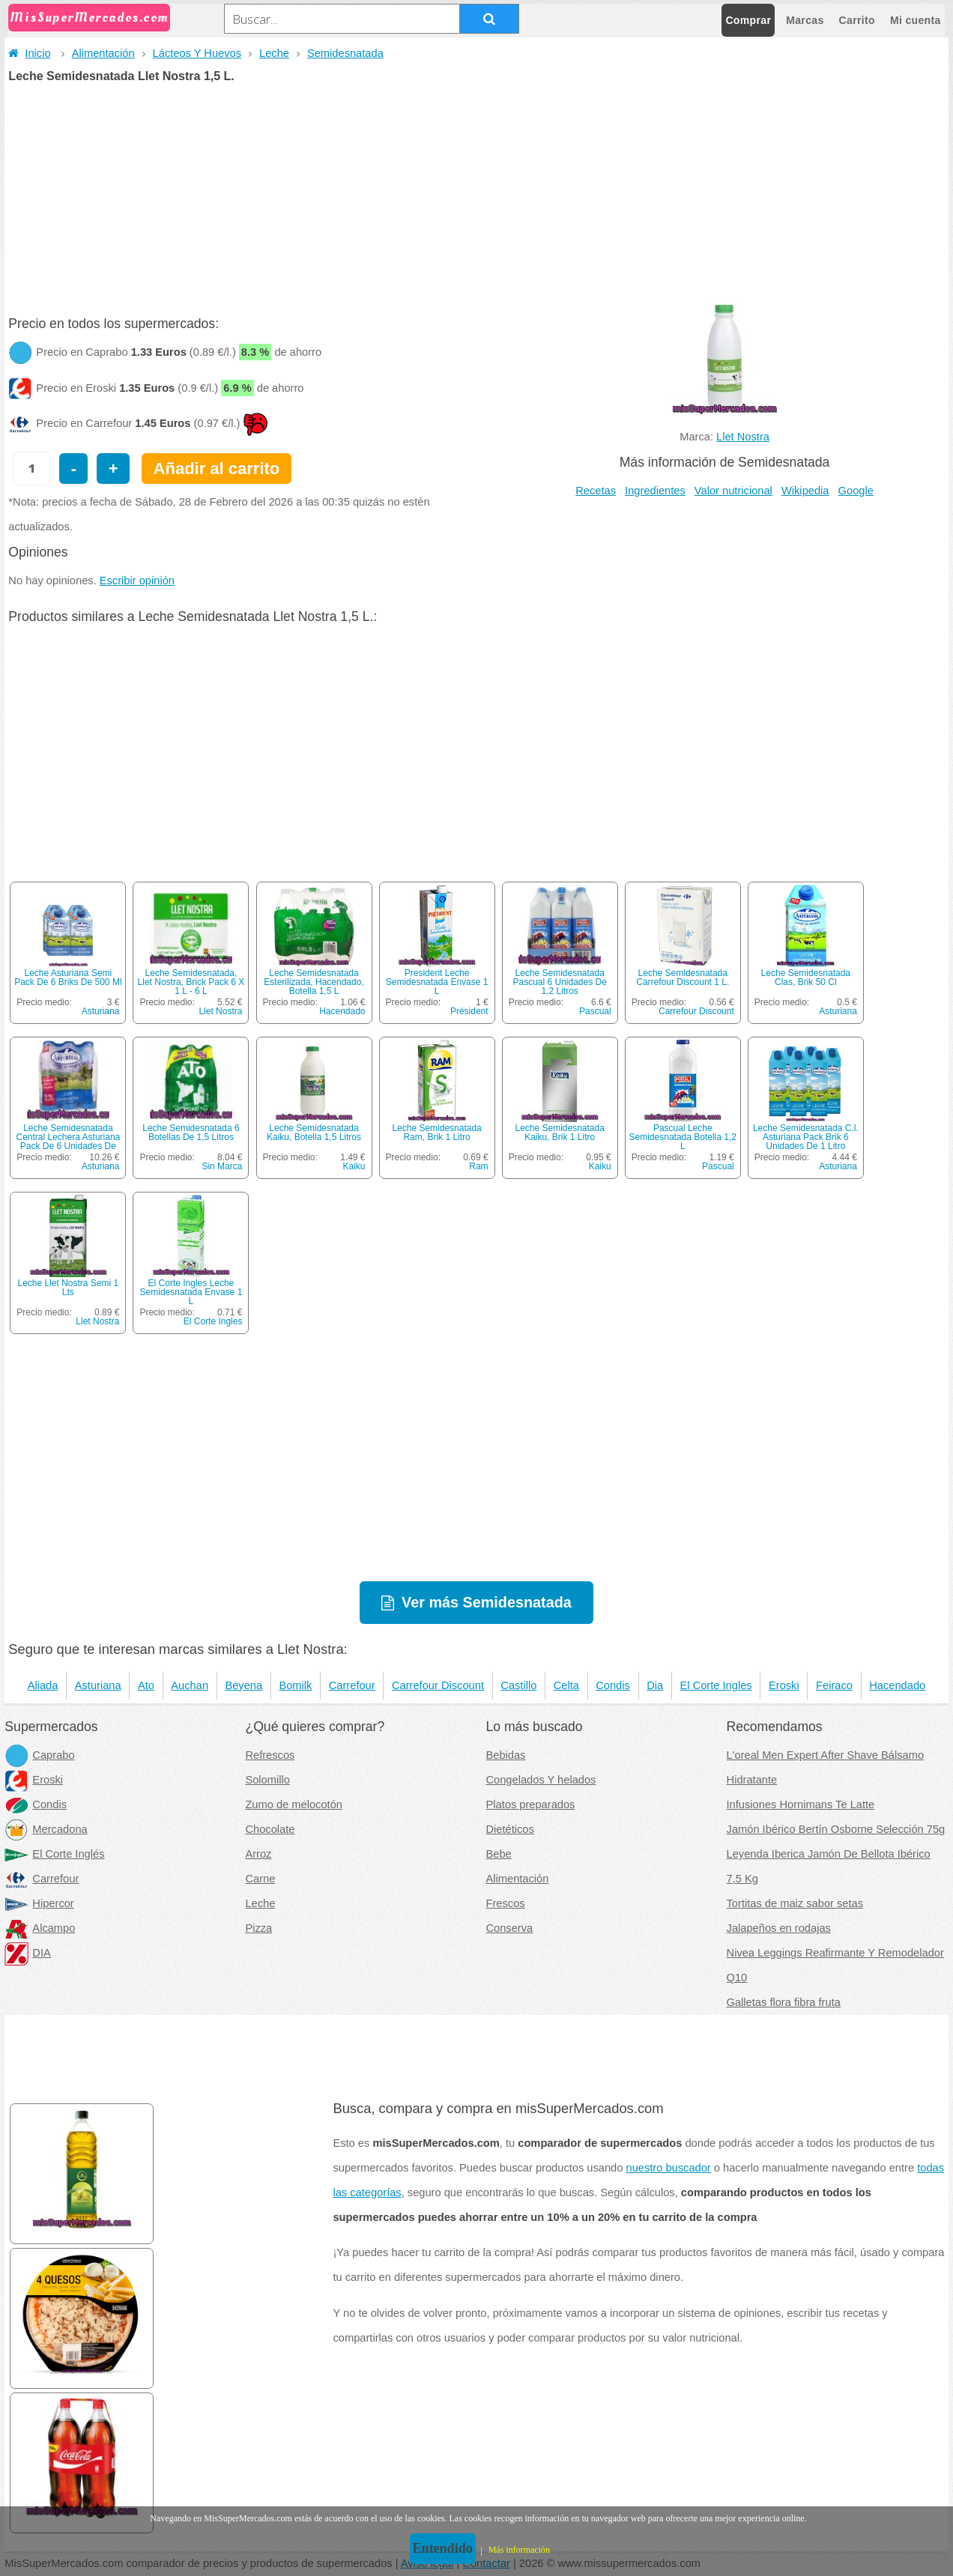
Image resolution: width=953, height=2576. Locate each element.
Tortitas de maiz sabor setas (795, 1903)
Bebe (498, 1854)
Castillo (518, 1685)
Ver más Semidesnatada (487, 1602)
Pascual (595, 1011)
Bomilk (295, 1685)
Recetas (595, 491)
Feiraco (834, 1685)
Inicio (29, 53)
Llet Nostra (742, 437)
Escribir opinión (137, 581)
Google (856, 491)
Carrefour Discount (696, 1011)
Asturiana (101, 1011)
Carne (260, 1879)
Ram (478, 1166)
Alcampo (39, 1928)
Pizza (258, 1928)
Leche (274, 53)
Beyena (243, 1685)
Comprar (748, 20)
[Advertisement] (476, 195)
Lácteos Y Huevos (197, 53)
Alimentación (103, 53)
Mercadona (45, 1829)
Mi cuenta (915, 20)
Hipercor (38, 1903)
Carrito (857, 20)
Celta (566, 1685)
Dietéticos (509, 1829)
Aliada (43, 1685)
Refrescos (269, 1755)
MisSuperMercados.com (89, 17)
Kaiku (353, 1166)
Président (469, 1011)
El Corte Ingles (213, 1321)
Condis (613, 1685)
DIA (27, 1953)
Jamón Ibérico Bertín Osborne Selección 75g (836, 1829)
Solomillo (267, 1780)
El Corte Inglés (54, 1854)
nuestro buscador (668, 2168)
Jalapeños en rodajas (779, 1928)
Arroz (258, 1854)
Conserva (509, 1928)
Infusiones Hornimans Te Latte (801, 1804)
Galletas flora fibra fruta (784, 2002)
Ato (146, 1685)
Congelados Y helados (540, 1780)
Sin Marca (222, 1166)
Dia (655, 1685)
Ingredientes (655, 491)
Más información (519, 2550)
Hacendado (342, 1011)
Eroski (784, 1685)
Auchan (189, 1685)
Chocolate (269, 1829)
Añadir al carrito (217, 468)
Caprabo (39, 1755)
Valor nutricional (733, 491)
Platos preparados (530, 1804)
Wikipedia (805, 491)
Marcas (804, 20)
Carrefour (352, 1685)
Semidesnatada (345, 53)
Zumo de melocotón (293, 1804)
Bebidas (505, 1755)
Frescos (504, 1903)
